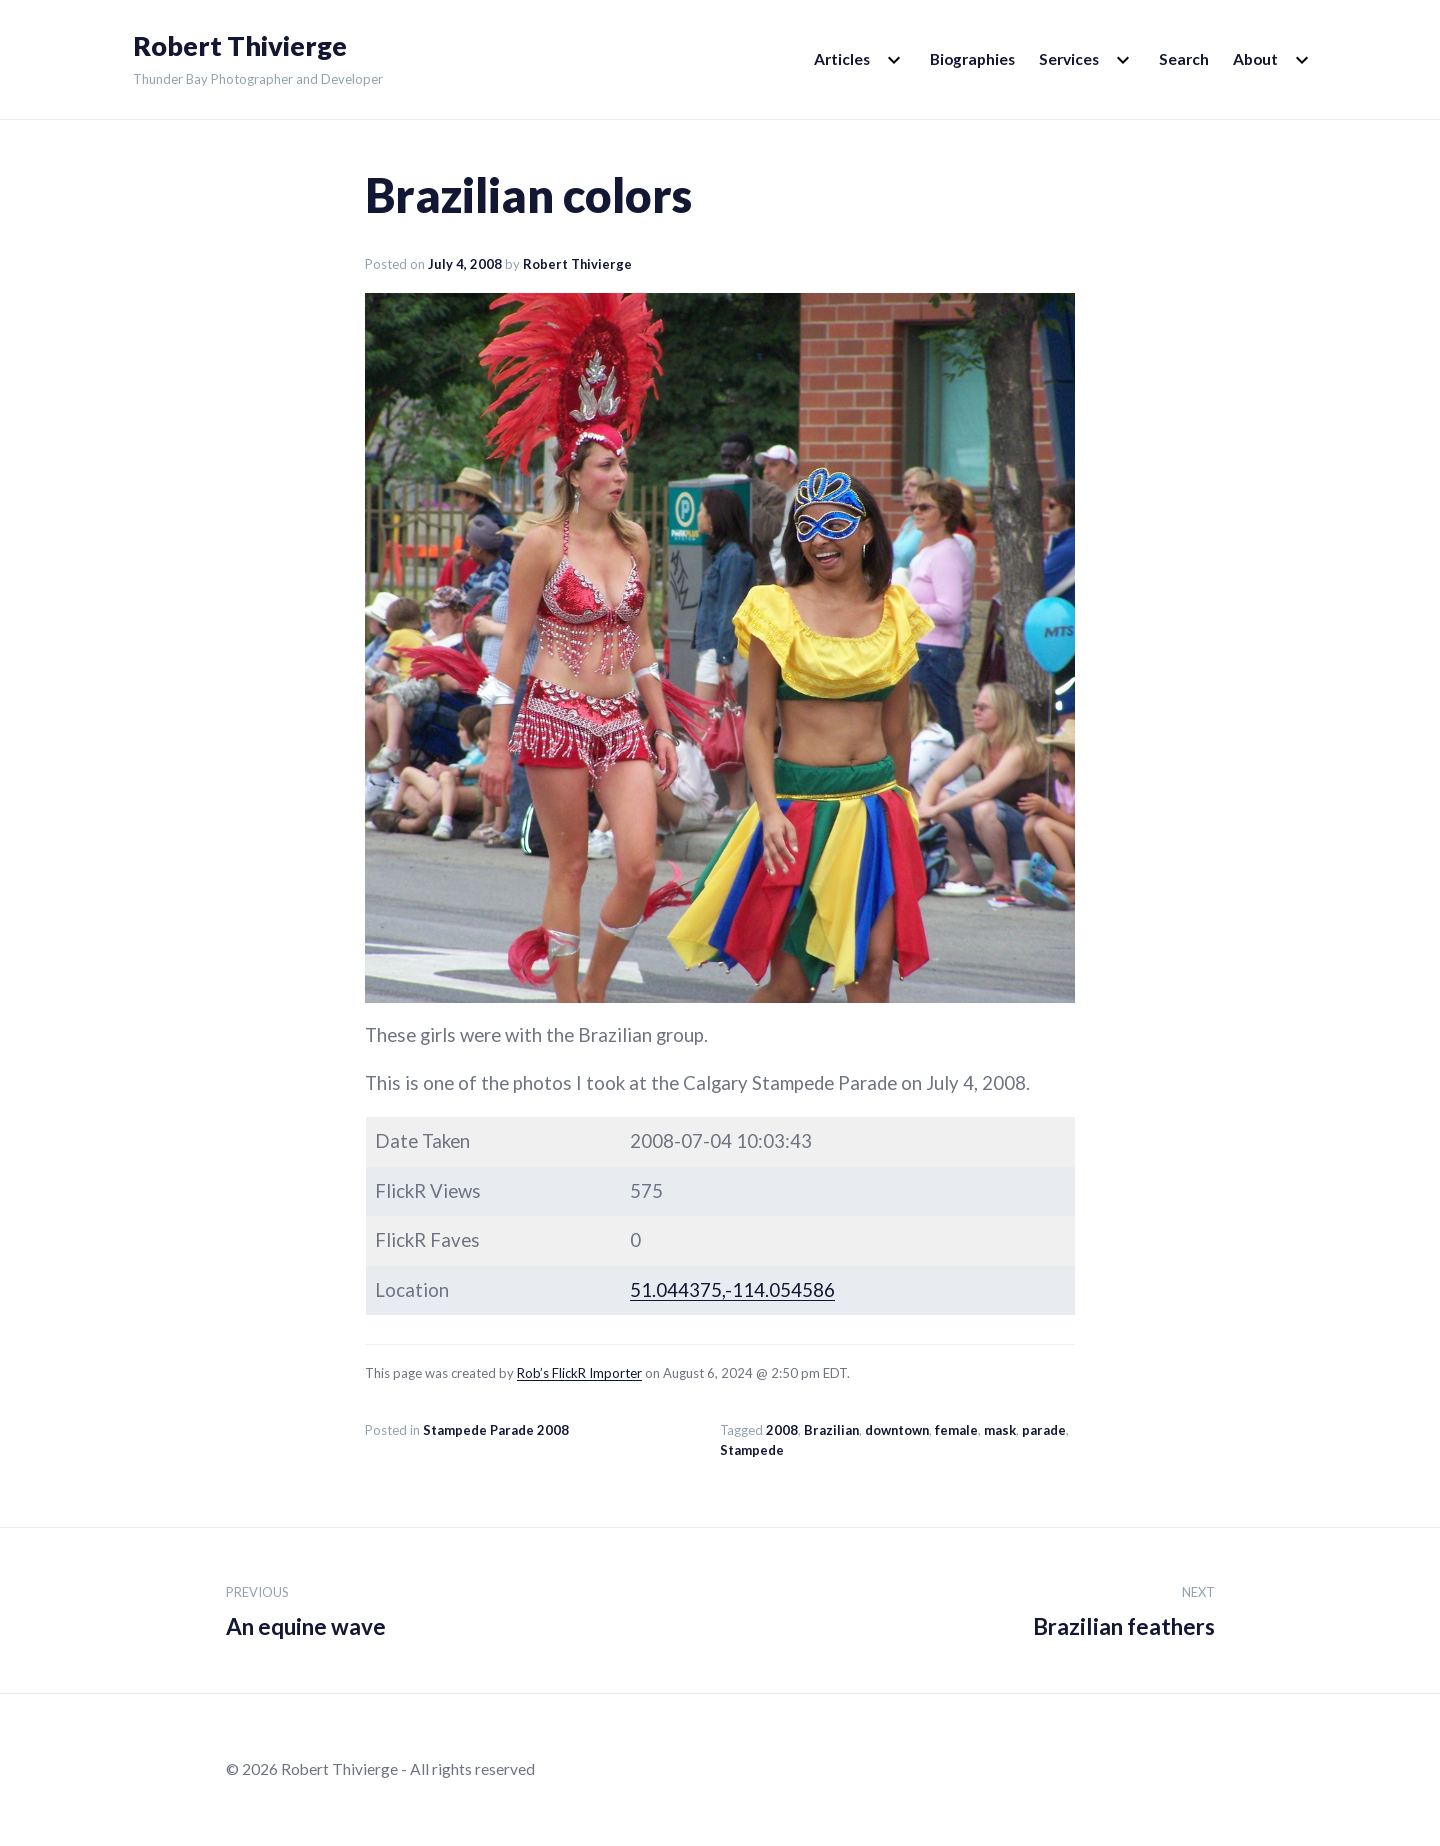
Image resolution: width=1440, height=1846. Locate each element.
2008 (782, 1430)
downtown (897, 1430)
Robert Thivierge (240, 46)
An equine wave (306, 1608)
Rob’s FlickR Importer (579, 1373)
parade (1044, 1430)
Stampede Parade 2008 (496, 1430)
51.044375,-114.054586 (732, 1290)
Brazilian (831, 1430)
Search (1184, 59)
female (956, 1430)
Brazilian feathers (1124, 1608)
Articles (842, 59)
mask (1000, 1430)
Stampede (752, 1450)
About (1255, 59)
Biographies (972, 59)
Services (1069, 59)
